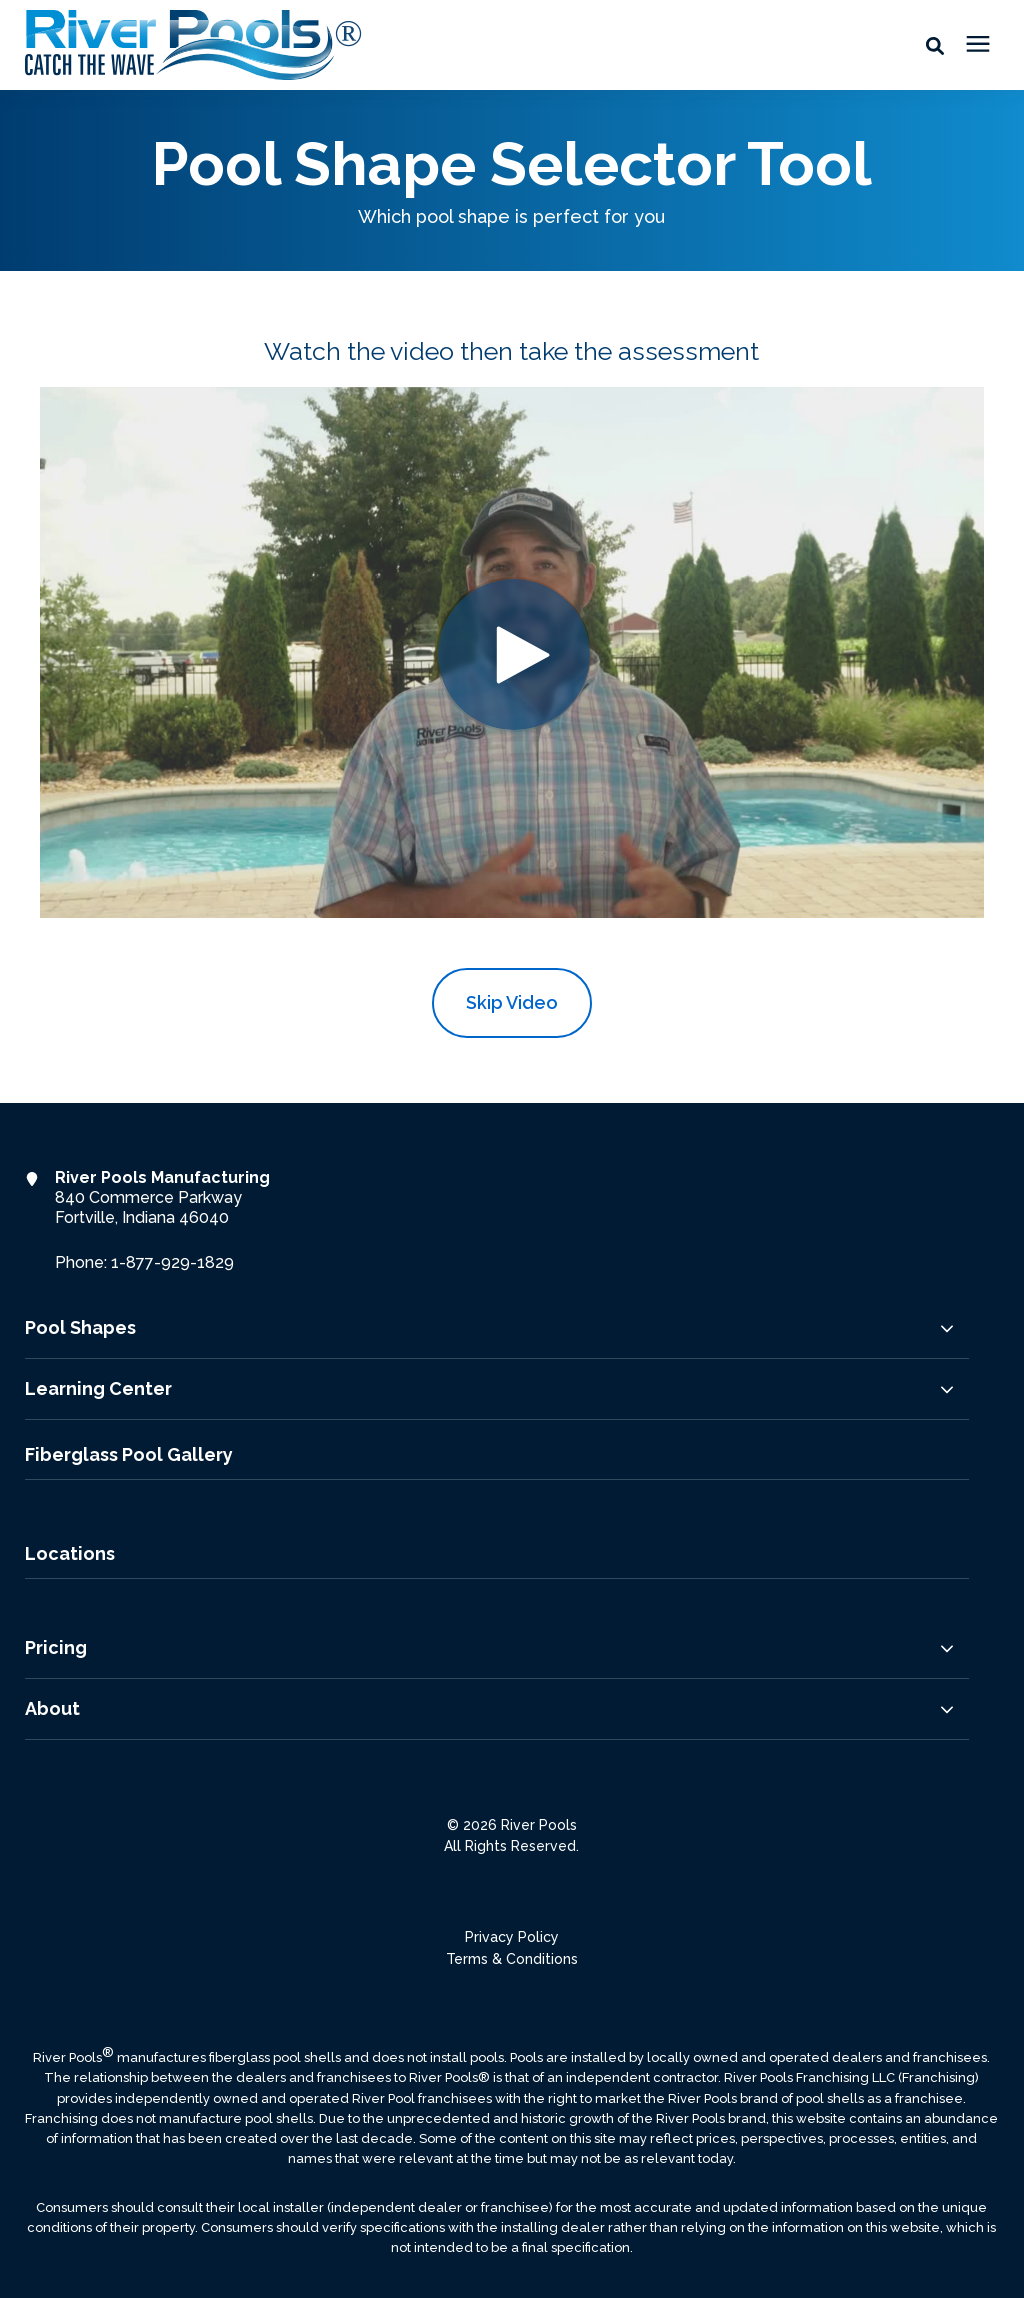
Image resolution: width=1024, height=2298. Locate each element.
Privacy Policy (512, 1937)
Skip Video (512, 1002)
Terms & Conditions (512, 1959)
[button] (935, 44)
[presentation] (978, 44)
